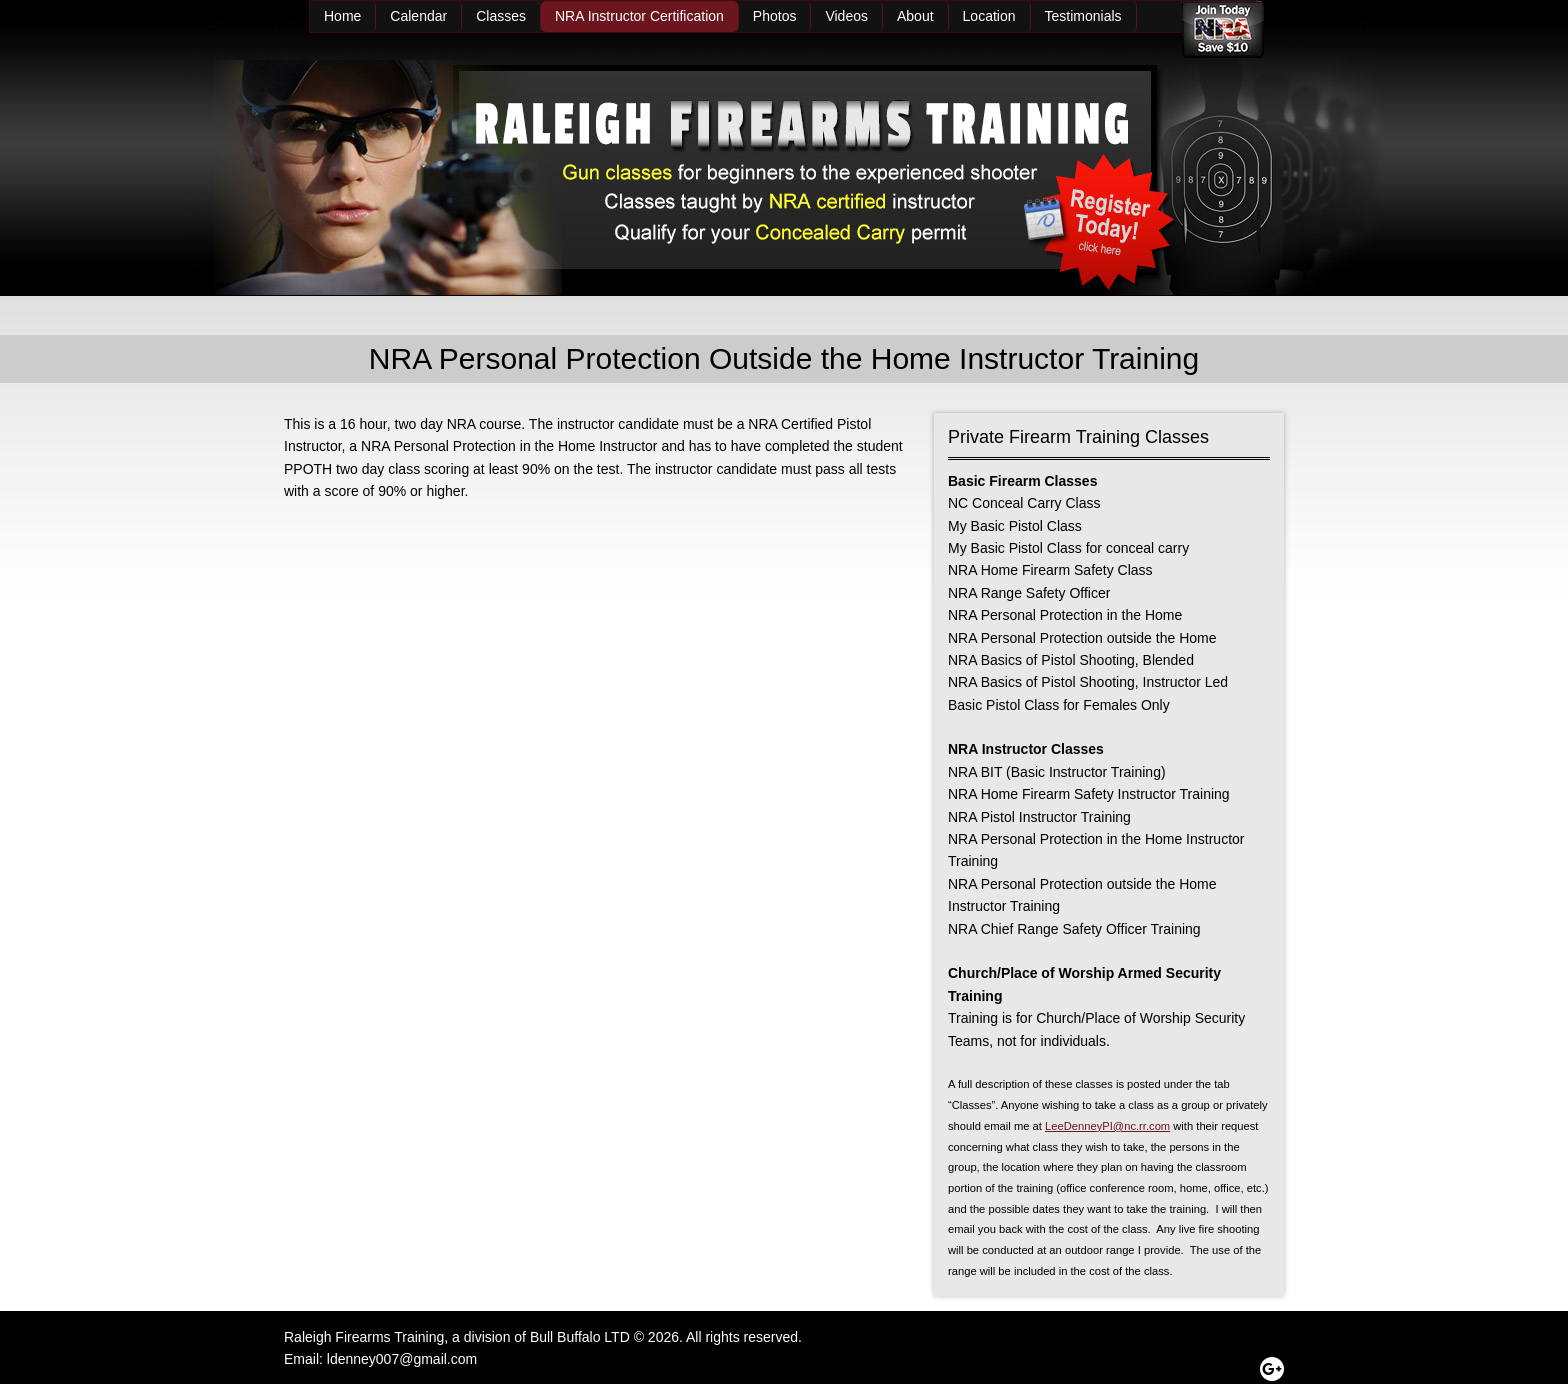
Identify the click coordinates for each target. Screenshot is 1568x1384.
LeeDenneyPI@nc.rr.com (1107, 1126)
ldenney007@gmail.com (402, 1359)
